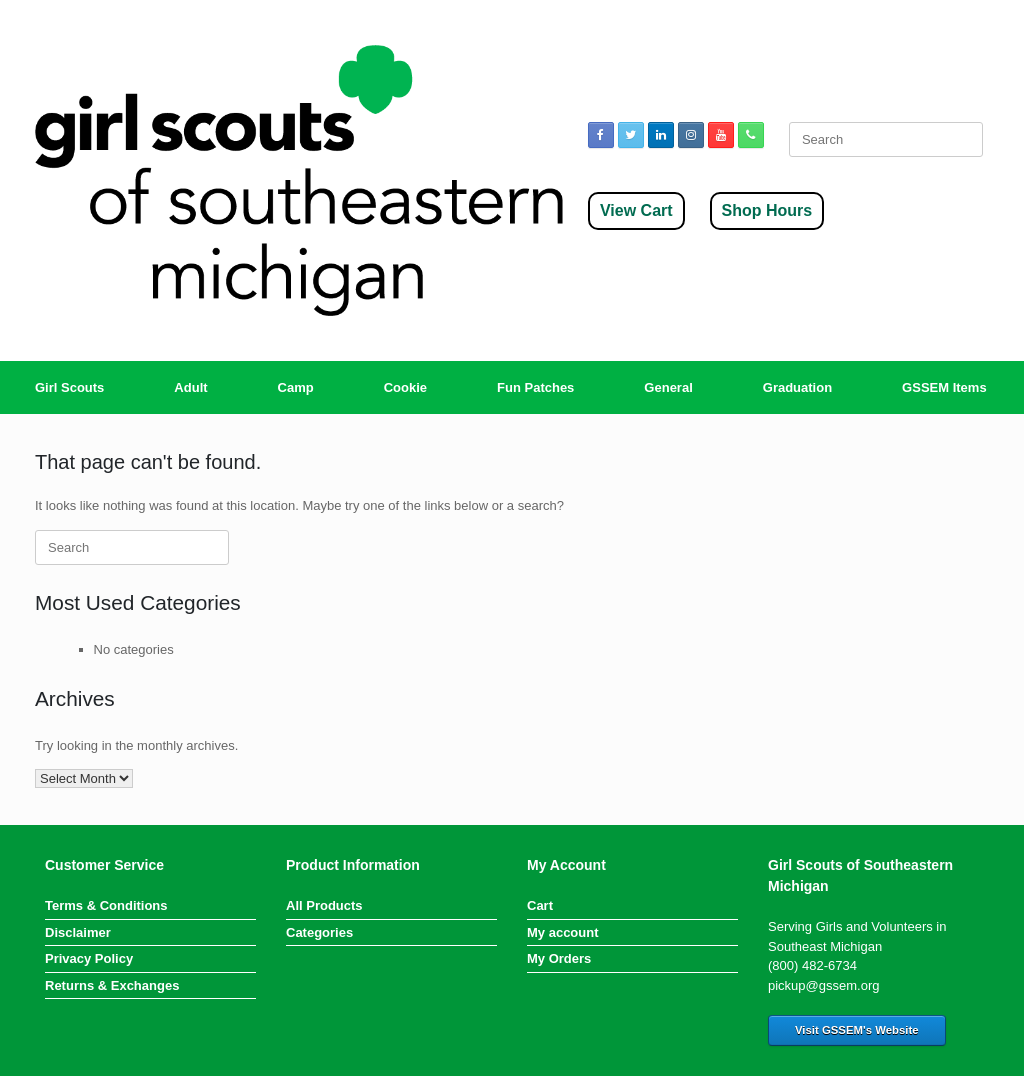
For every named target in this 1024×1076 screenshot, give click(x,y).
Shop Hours (767, 210)
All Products (324, 905)
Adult (190, 387)
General (668, 387)
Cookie (405, 387)
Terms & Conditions (106, 905)
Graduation (797, 387)
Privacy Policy (89, 958)
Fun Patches (535, 387)
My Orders (559, 958)
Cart (540, 905)
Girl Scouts (69, 387)
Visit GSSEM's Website (857, 1030)
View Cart (636, 210)
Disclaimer (78, 932)
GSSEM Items (944, 387)
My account (563, 932)
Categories (319, 932)
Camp (296, 387)
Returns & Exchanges (112, 985)
